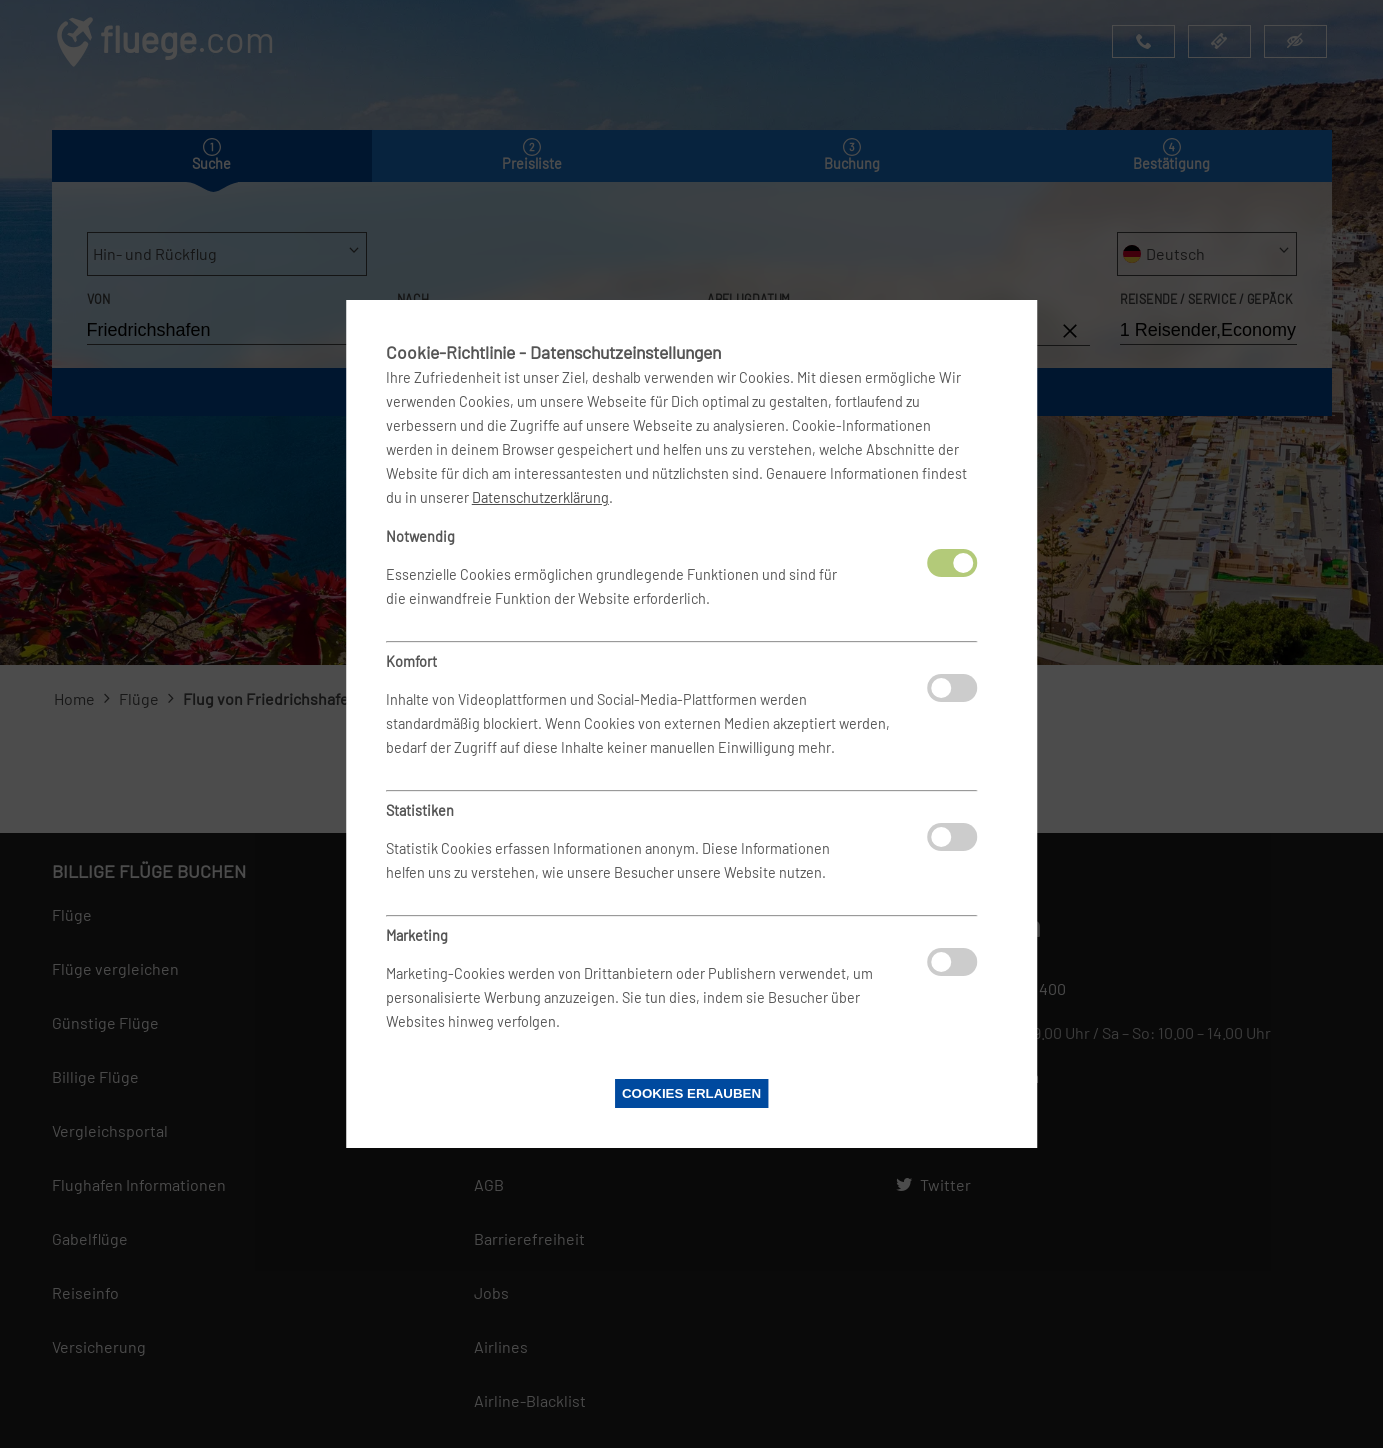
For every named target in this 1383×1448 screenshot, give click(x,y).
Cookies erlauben (691, 1093)
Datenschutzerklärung (540, 497)
